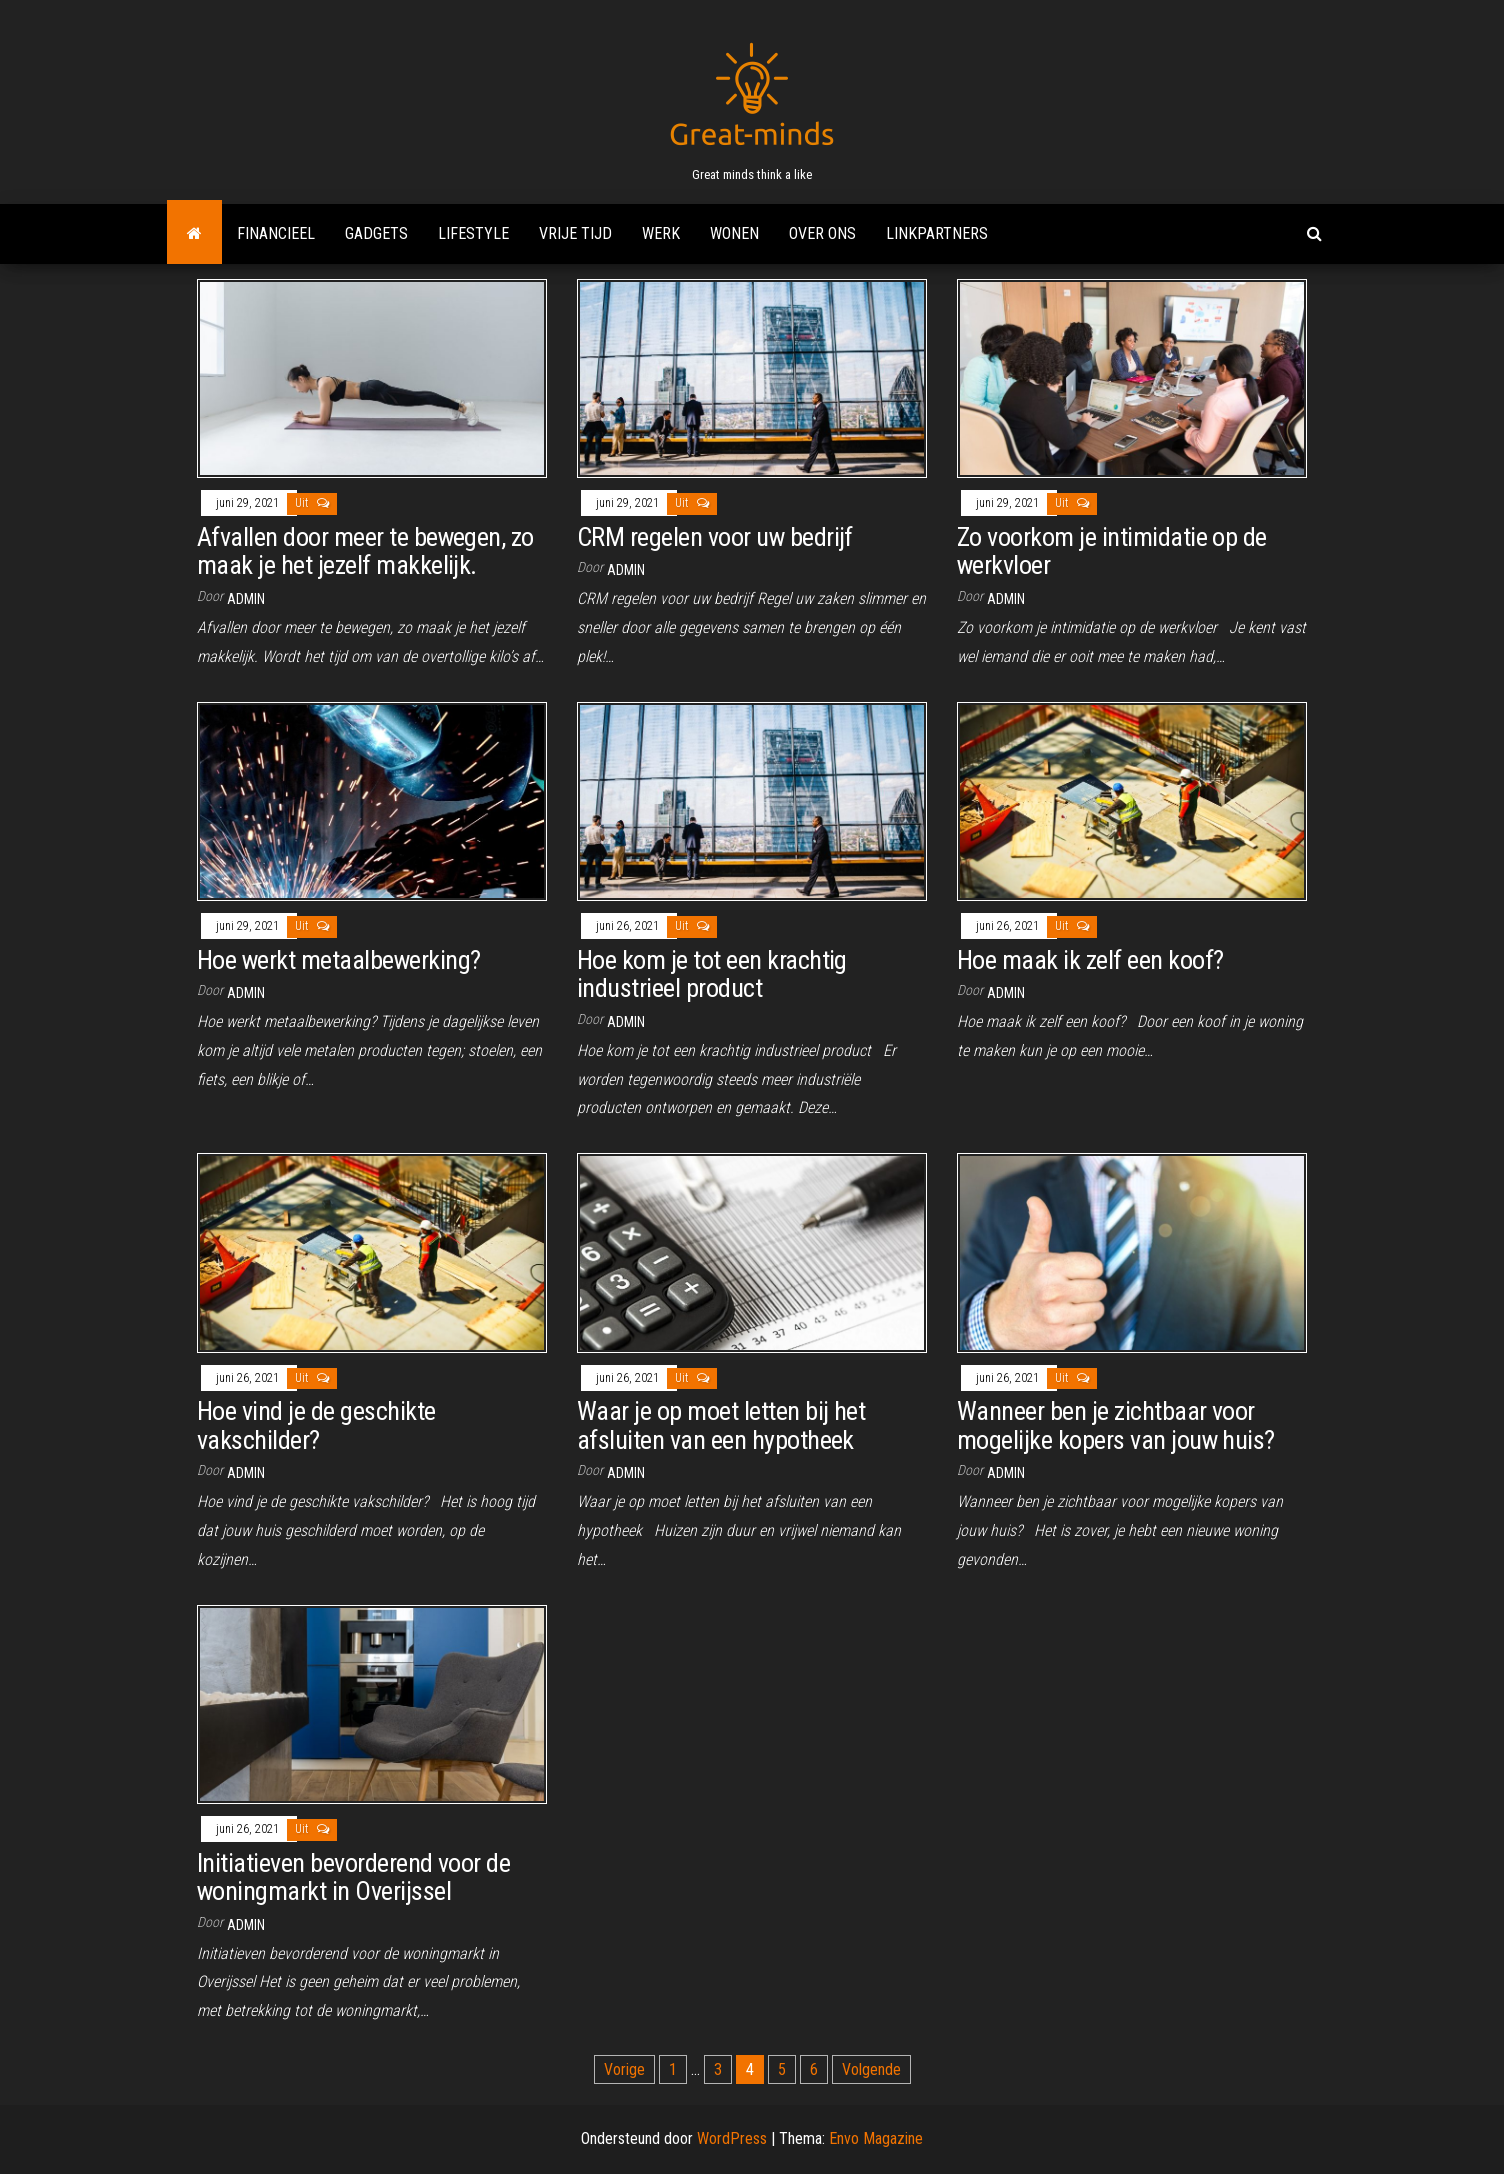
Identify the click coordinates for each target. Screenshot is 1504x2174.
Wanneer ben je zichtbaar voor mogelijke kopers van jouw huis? (1116, 1425)
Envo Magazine (876, 2138)
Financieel (276, 233)
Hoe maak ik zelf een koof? (1090, 960)
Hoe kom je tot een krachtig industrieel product (712, 974)
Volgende (871, 2069)
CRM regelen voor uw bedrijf (715, 537)
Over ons (822, 233)
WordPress (732, 2138)
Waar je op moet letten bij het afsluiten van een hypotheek (721, 1425)
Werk (661, 233)
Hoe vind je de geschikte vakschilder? (316, 1425)
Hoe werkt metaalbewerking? (338, 960)
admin (246, 599)
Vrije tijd (575, 233)
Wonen (734, 233)
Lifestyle (473, 233)
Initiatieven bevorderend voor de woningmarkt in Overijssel (353, 1877)
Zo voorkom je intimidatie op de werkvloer (1112, 551)
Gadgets (376, 233)
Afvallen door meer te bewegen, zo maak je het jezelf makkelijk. (365, 551)
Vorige (624, 2069)
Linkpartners (937, 233)
